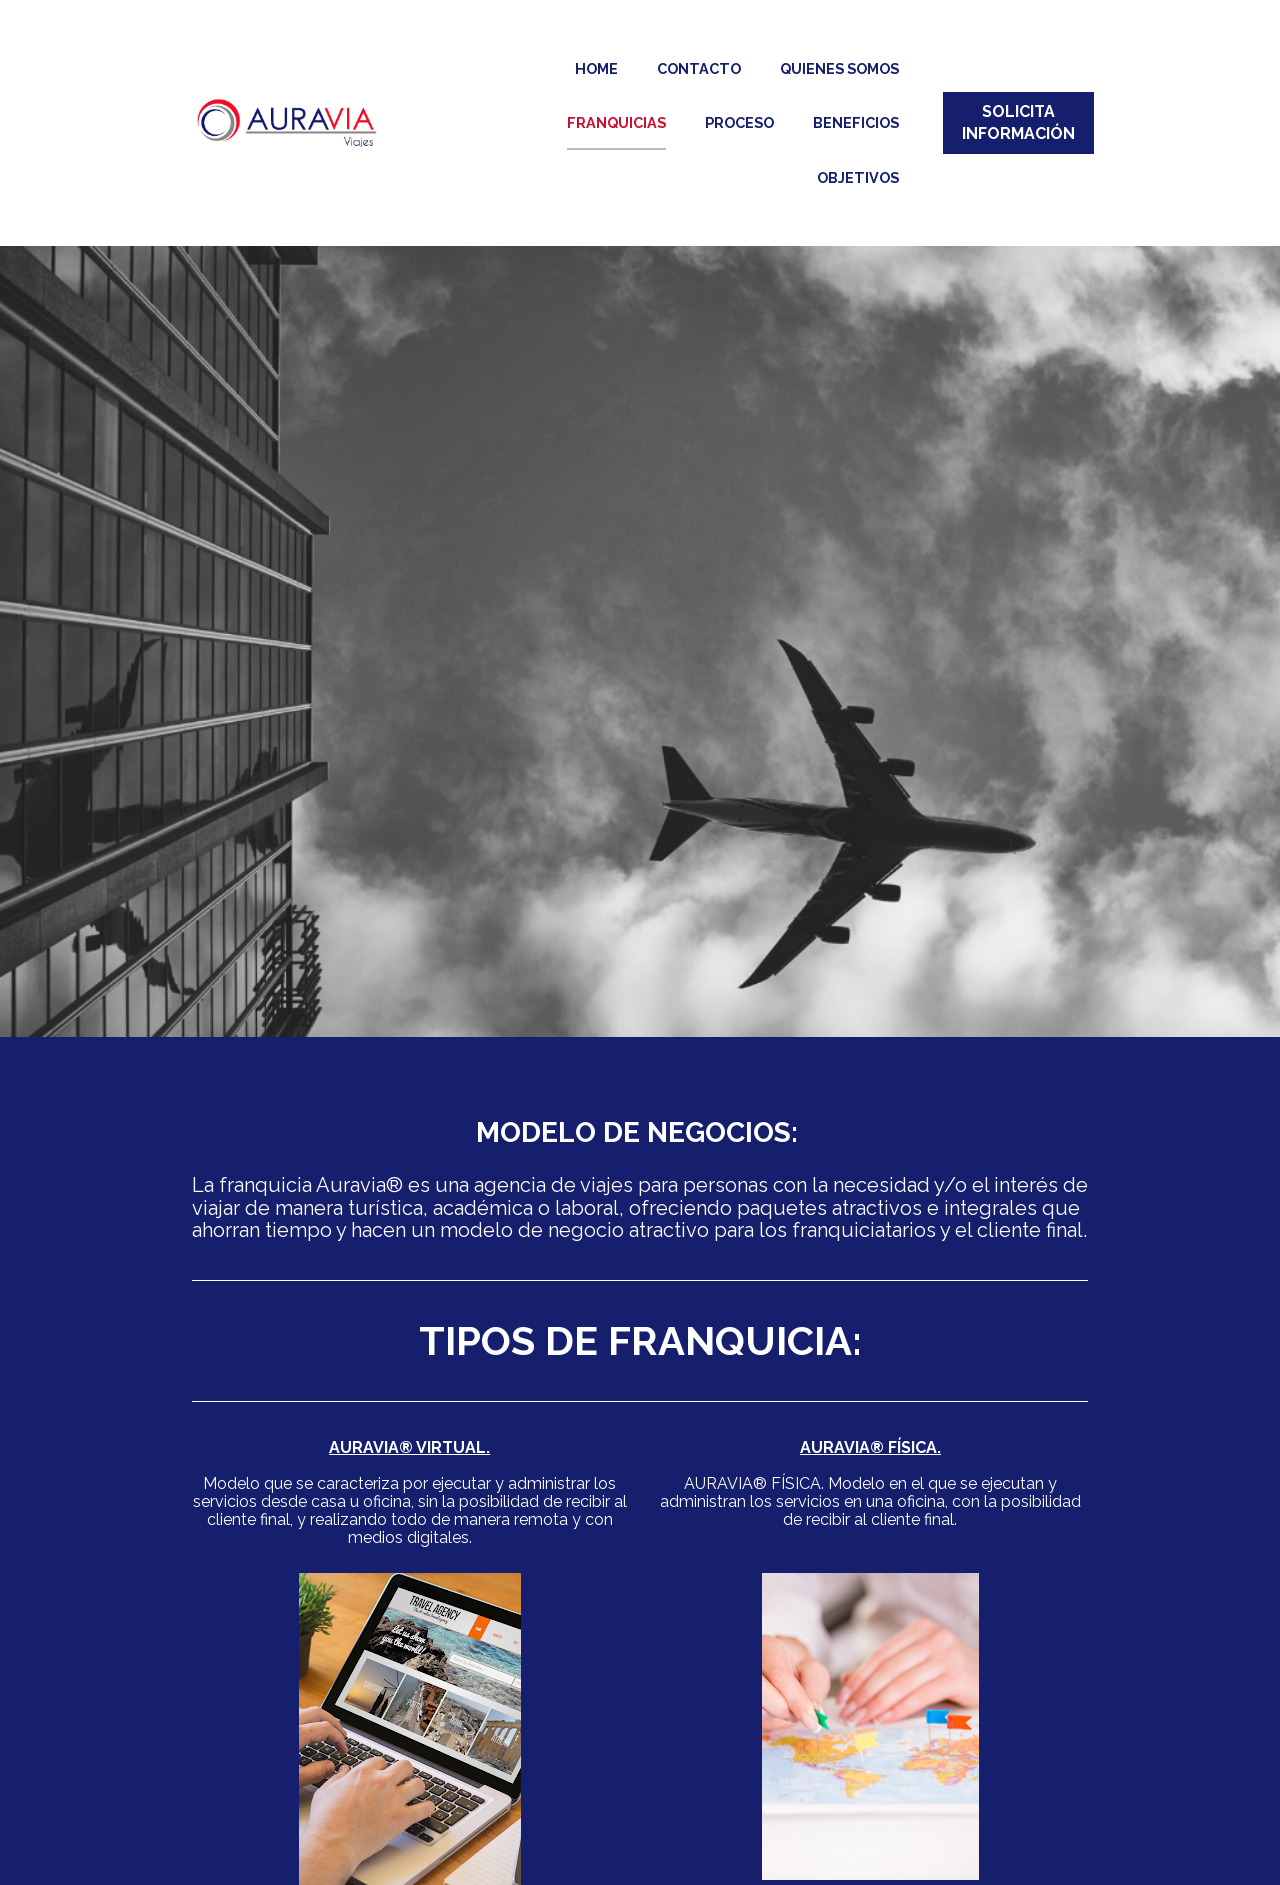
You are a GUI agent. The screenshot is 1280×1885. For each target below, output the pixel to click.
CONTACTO (699, 68)
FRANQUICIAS (616, 122)
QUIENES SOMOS (839, 68)
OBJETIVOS (858, 177)
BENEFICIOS (856, 122)
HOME (596, 68)
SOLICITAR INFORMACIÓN (640, 1850)
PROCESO (739, 122)
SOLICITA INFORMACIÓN (1018, 122)
